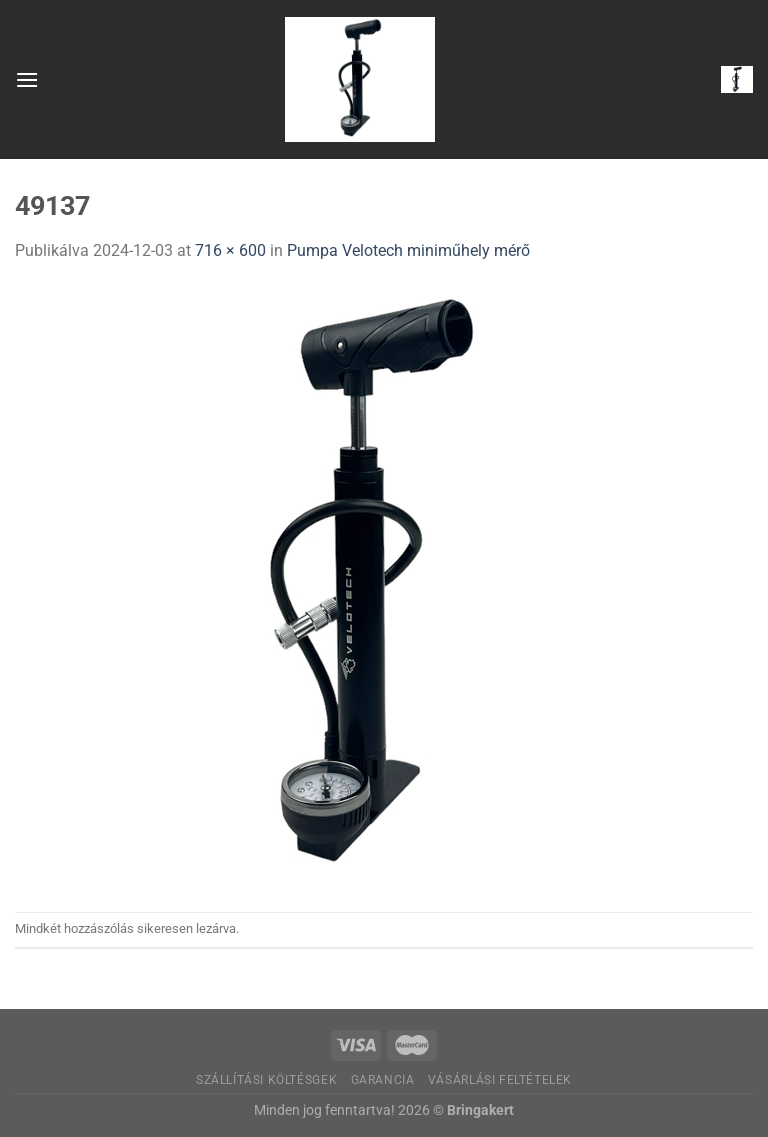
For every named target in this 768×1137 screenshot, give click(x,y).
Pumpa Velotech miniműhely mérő (408, 250)
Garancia (383, 1080)
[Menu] (27, 79)
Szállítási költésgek (266, 1080)
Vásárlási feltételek (500, 1080)
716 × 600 (230, 250)
